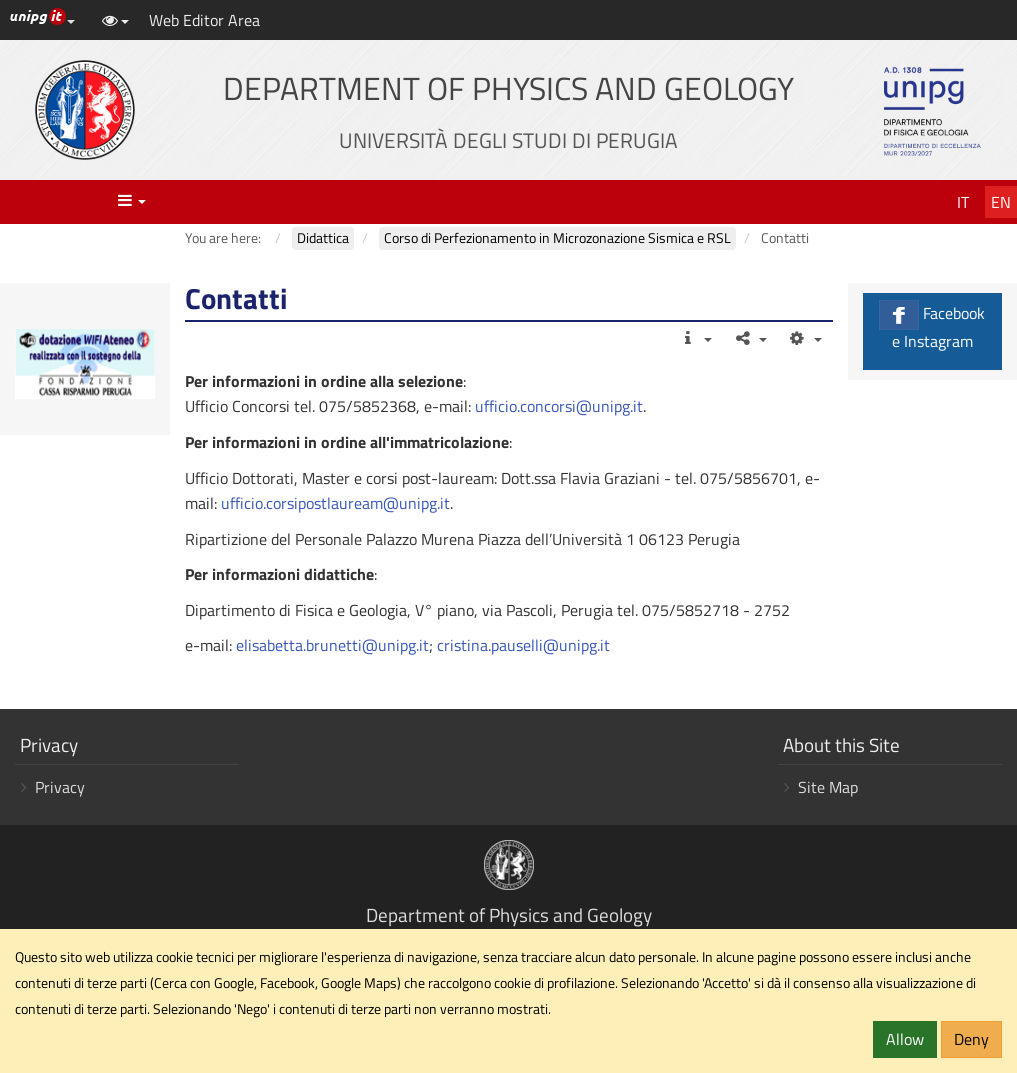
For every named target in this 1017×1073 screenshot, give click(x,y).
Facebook (933, 326)
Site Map (828, 787)
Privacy (60, 787)
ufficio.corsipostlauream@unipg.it (335, 503)
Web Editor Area (204, 20)
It (963, 202)
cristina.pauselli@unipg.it (523, 645)
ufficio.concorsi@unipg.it (559, 406)
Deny (971, 1039)
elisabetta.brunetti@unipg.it (332, 645)
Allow (905, 1039)
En (1001, 202)
